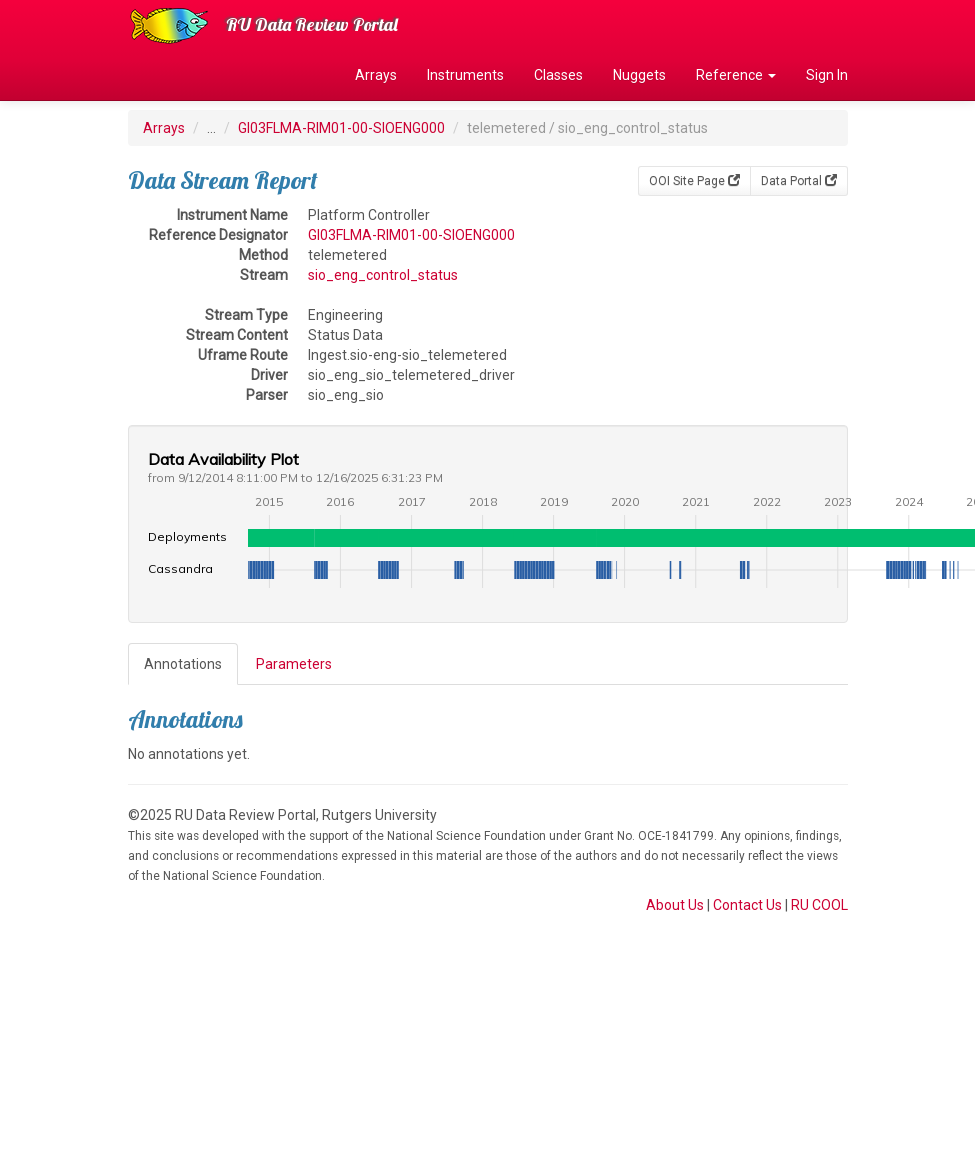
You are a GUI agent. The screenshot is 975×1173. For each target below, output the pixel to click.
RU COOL (819, 905)
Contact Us (747, 905)
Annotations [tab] (183, 664)
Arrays (376, 75)
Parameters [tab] (294, 664)
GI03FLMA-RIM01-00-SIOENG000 (341, 128)
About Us (675, 905)
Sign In (827, 75)
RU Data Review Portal (312, 24)
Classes (558, 75)
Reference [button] (736, 75)
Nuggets (639, 75)
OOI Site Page (694, 181)
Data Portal (799, 181)
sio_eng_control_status (383, 275)
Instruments (465, 75)
